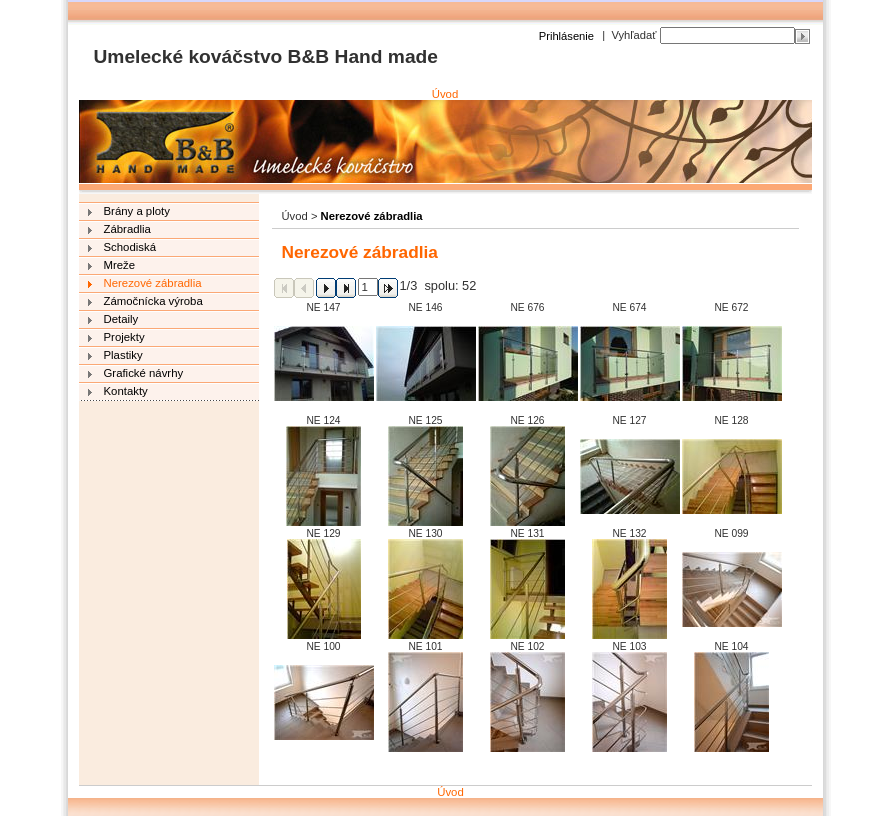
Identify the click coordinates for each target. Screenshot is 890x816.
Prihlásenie (566, 36)
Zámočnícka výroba (153, 301)
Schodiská (130, 247)
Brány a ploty (137, 211)
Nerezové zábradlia (153, 283)
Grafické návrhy (144, 373)
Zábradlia (127, 229)
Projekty (124, 337)
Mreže (120, 265)
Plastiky (123, 355)
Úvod (445, 94)
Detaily (121, 319)
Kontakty (126, 391)
